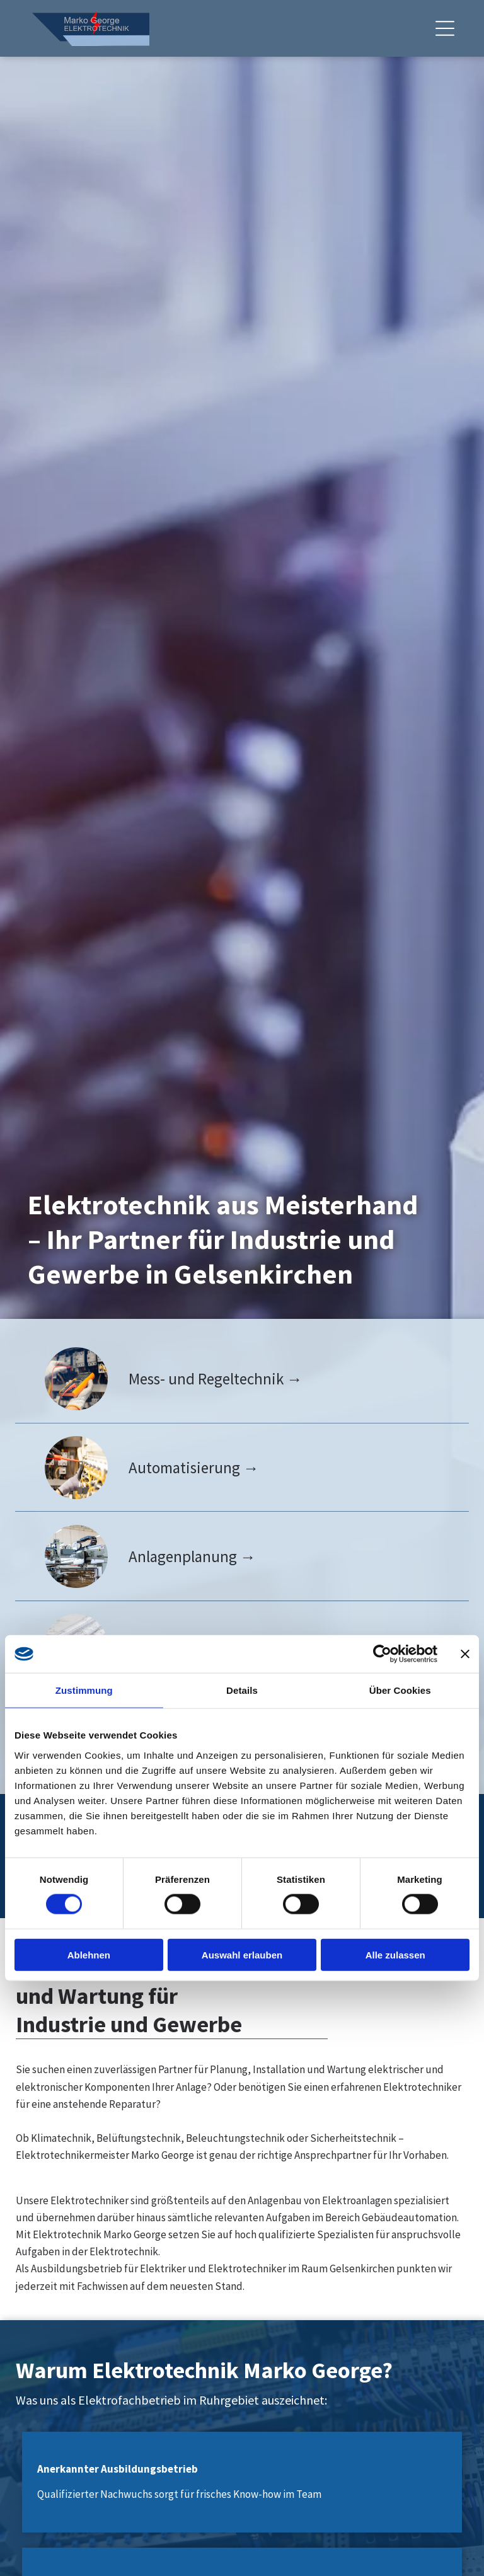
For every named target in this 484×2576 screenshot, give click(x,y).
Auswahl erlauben (242, 1955)
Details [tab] (242, 1690)
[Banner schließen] (465, 1654)
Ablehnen (88, 1955)
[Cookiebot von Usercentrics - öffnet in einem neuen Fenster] (382, 1654)
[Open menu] (444, 28)
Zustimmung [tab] (84, 1690)
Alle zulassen (395, 1955)
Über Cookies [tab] (400, 1690)
